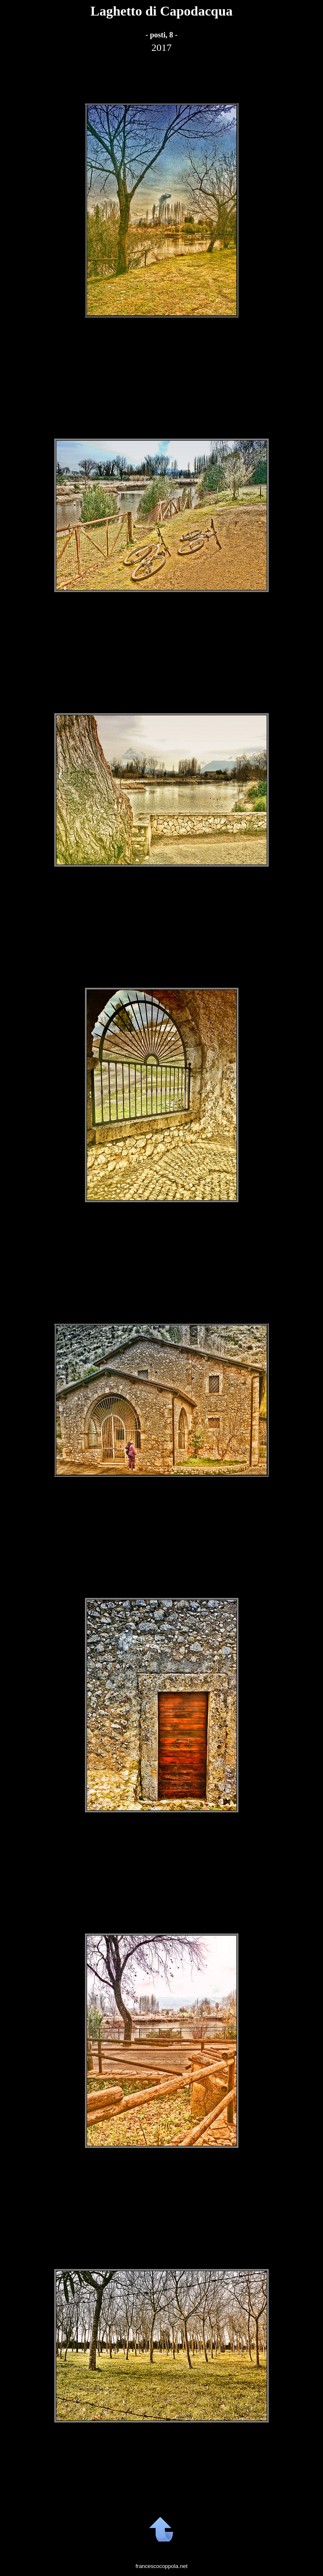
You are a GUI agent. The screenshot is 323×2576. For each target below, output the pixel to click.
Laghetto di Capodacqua (161, 11)
